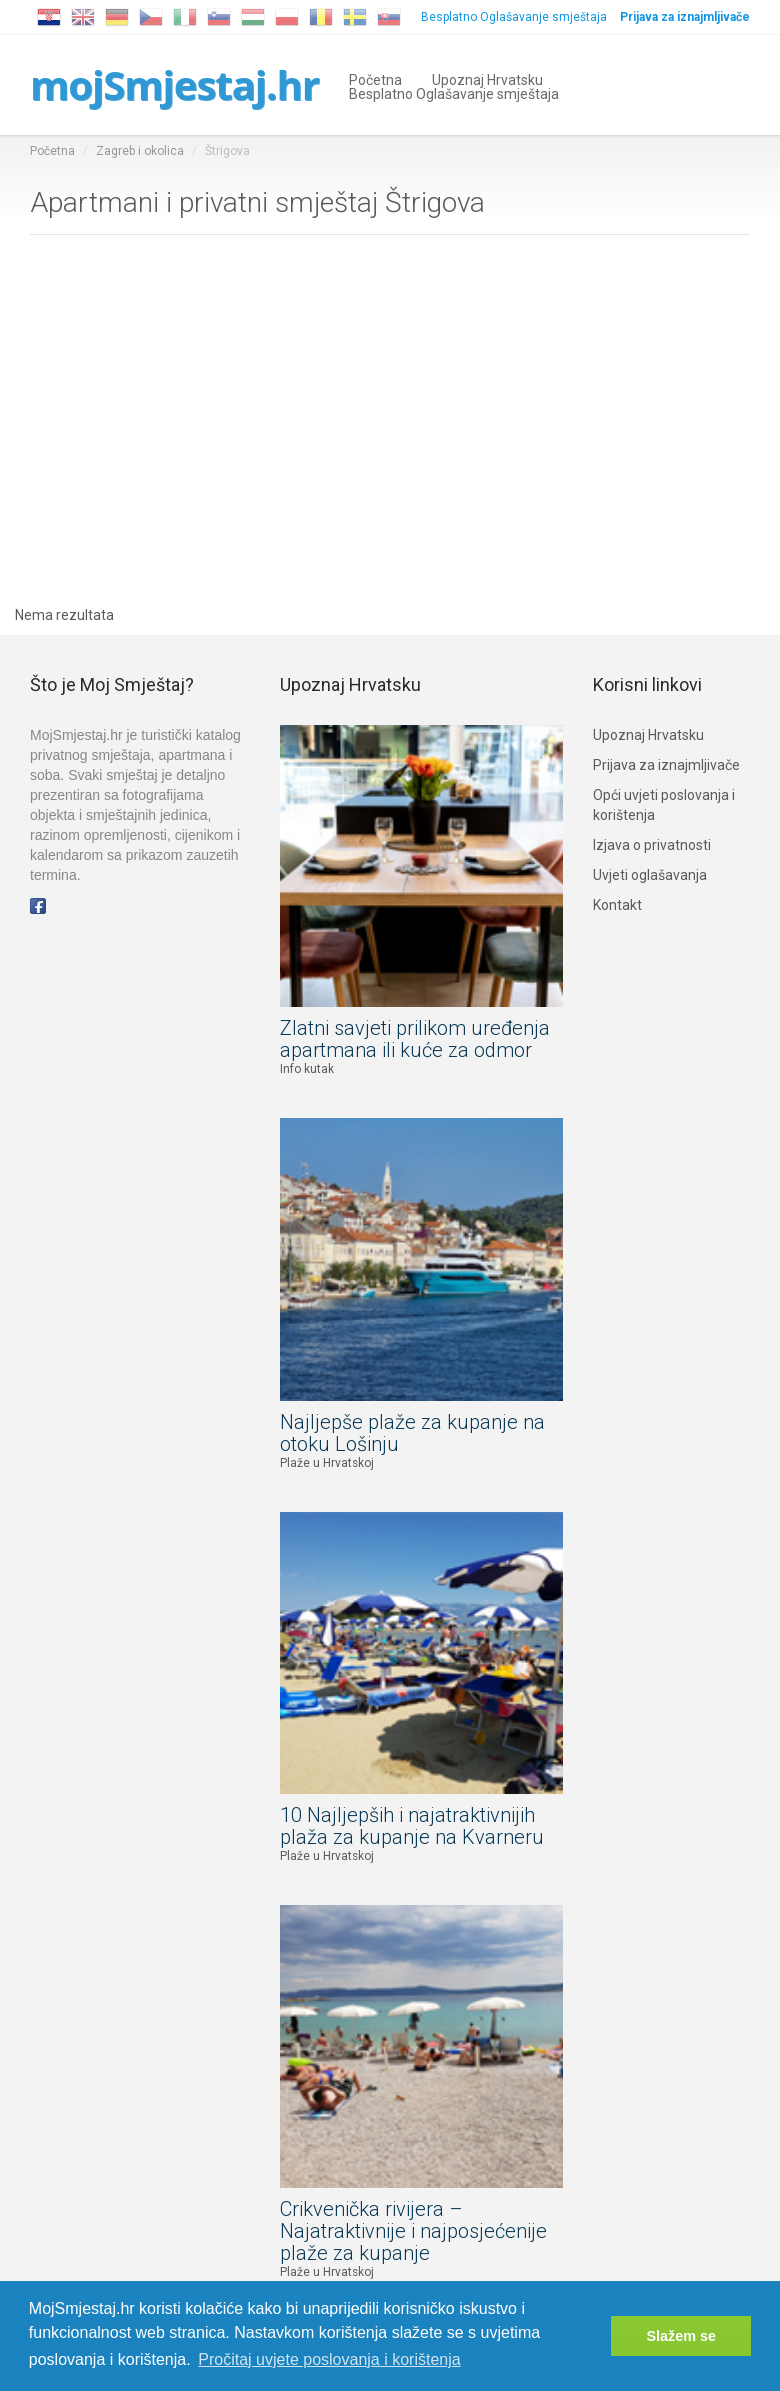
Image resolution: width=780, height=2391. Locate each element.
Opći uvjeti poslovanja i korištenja (664, 805)
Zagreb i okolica (140, 151)
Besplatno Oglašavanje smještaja (514, 17)
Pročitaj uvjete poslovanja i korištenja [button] (329, 2359)
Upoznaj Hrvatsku (487, 78)
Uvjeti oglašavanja (650, 875)
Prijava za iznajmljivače (666, 765)
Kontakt (617, 905)
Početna (375, 78)
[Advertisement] (390, 425)
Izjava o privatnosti (652, 845)
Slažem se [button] (681, 2336)
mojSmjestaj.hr (174, 84)
